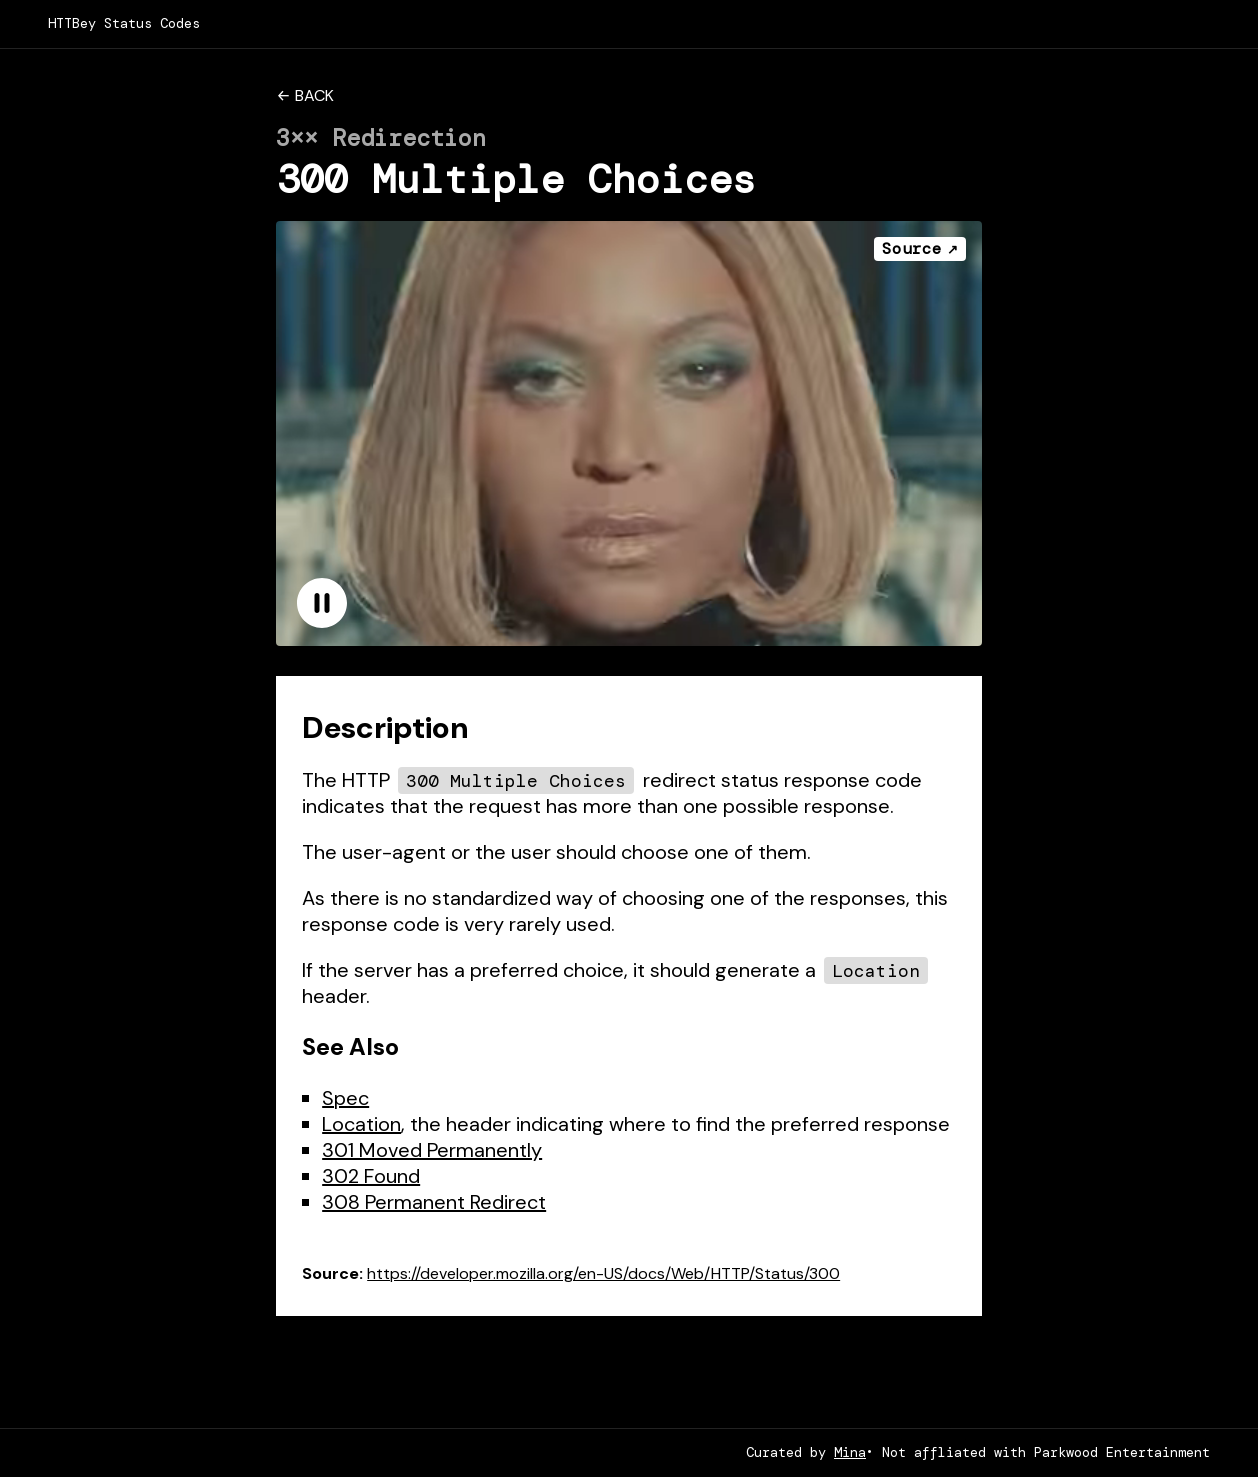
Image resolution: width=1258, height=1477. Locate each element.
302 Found (371, 1176)
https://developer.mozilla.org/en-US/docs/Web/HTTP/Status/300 (603, 1273)
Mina (850, 1452)
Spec (345, 1098)
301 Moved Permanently (432, 1150)
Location (361, 1124)
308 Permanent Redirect (434, 1202)
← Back (304, 95)
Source (912, 248)
